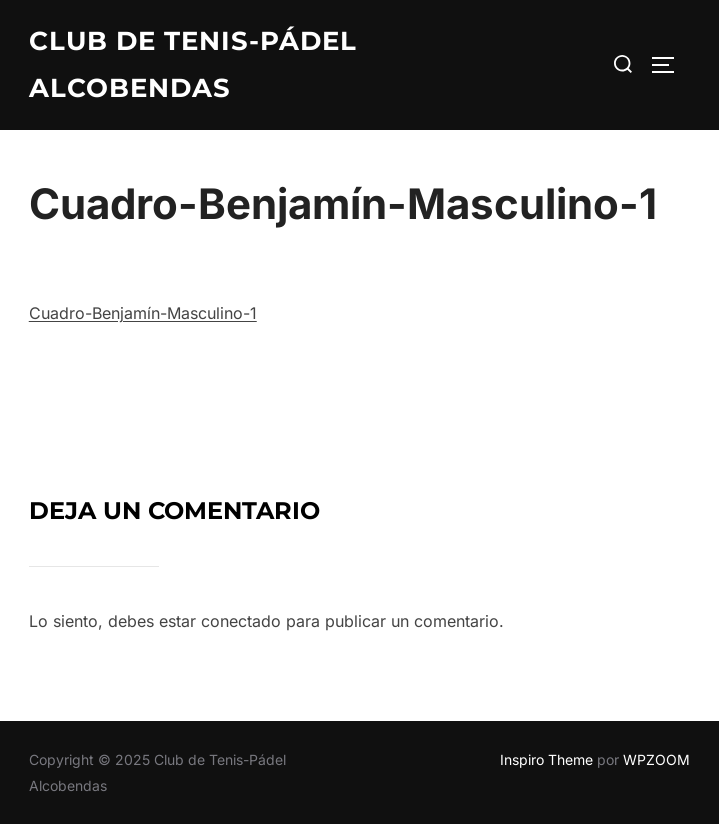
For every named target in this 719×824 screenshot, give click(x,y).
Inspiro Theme (546, 759)
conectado (241, 621)
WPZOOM (656, 759)
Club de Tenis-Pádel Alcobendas (193, 64)
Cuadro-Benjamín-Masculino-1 (143, 313)
